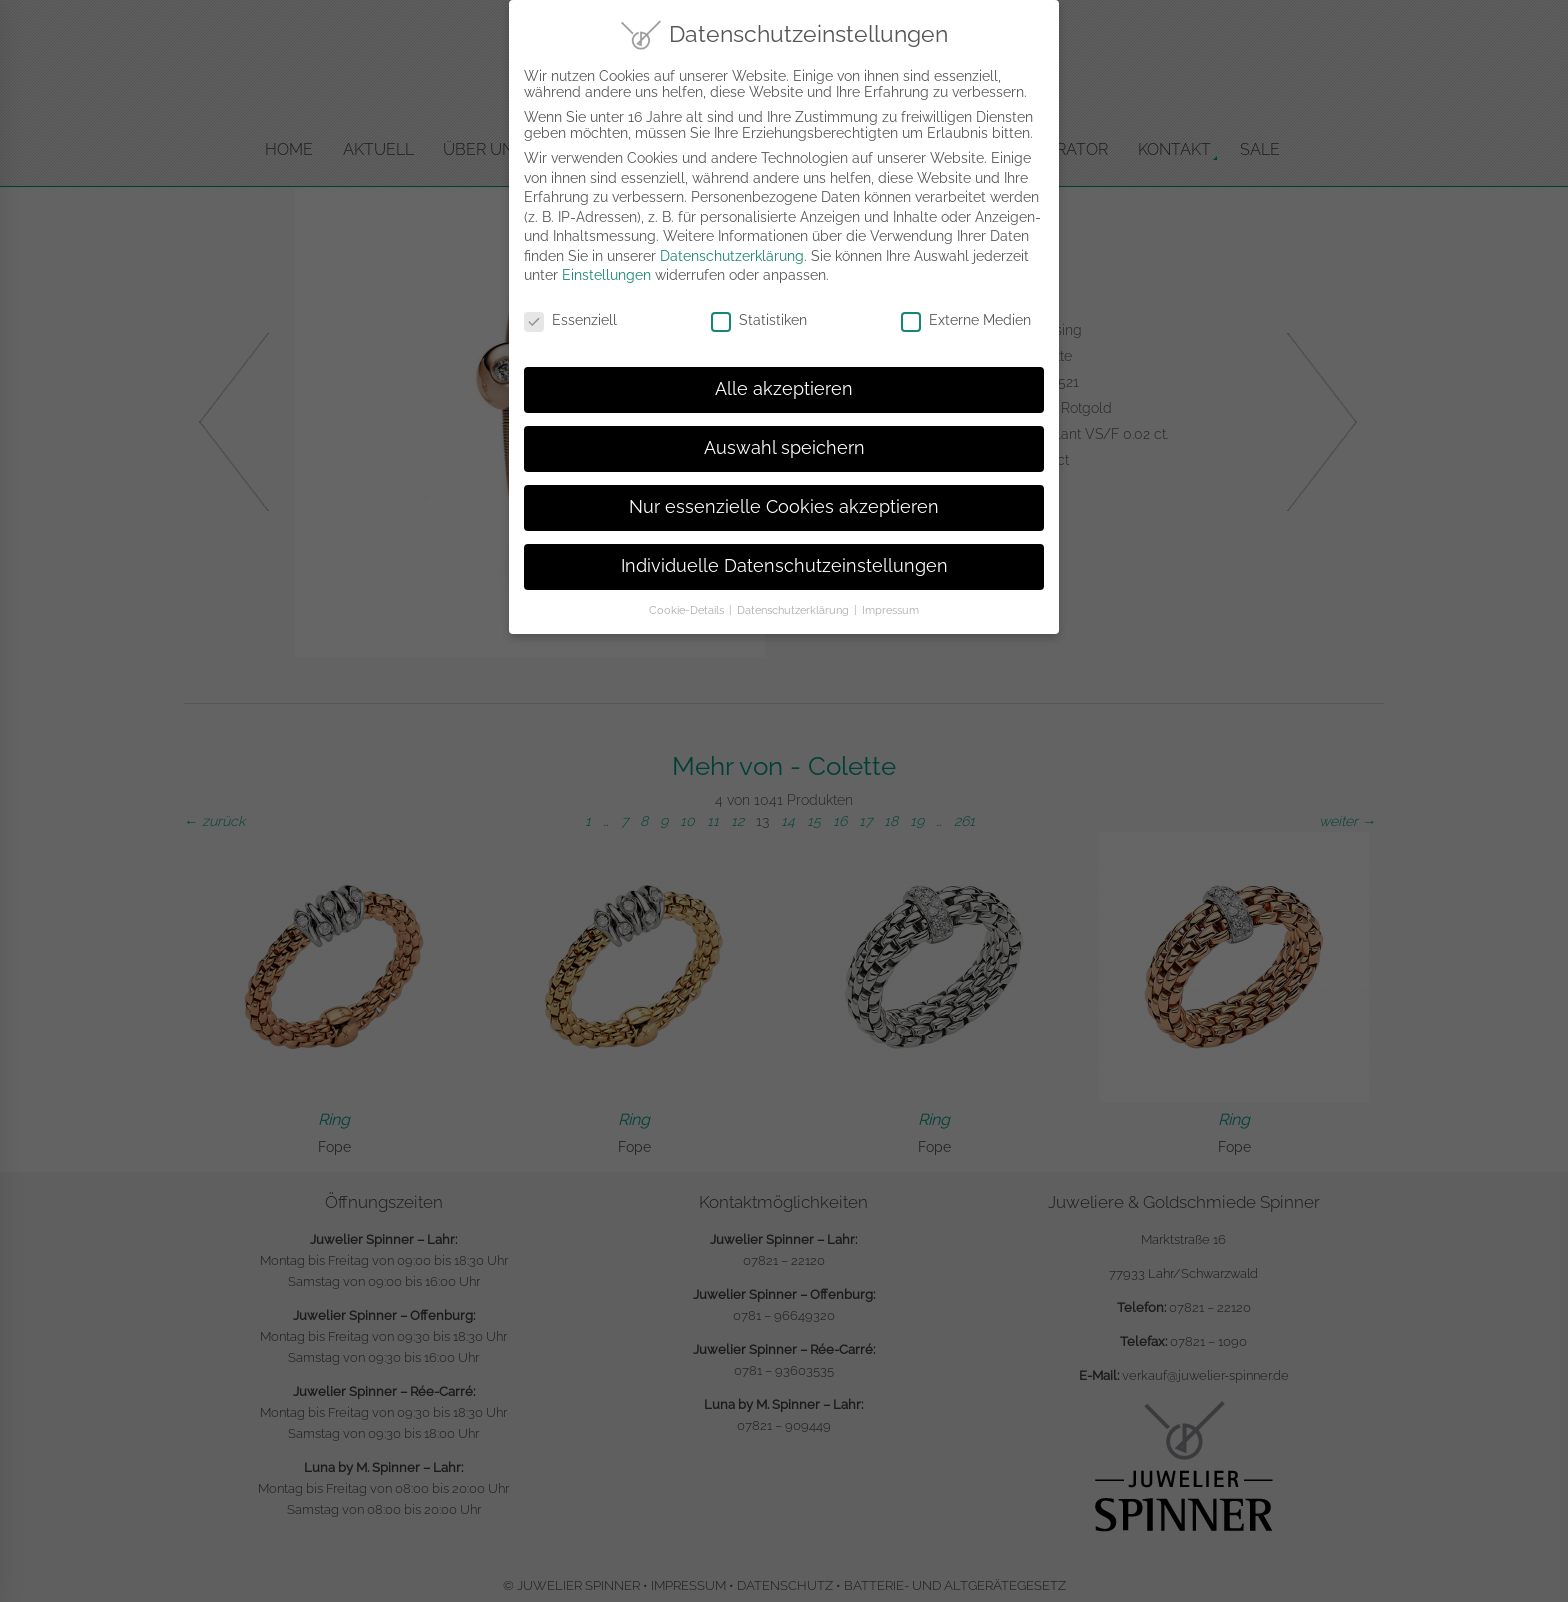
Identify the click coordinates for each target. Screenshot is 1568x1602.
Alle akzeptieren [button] (784, 382)
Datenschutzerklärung (732, 249)
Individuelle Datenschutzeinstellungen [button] (784, 559)
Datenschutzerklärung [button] (794, 603)
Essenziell (570, 314)
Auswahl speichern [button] (784, 441)
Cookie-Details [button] (688, 603)
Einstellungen (606, 269)
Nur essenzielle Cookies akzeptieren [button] (784, 500)
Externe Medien (966, 314)
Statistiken (759, 314)
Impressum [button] (890, 603)
